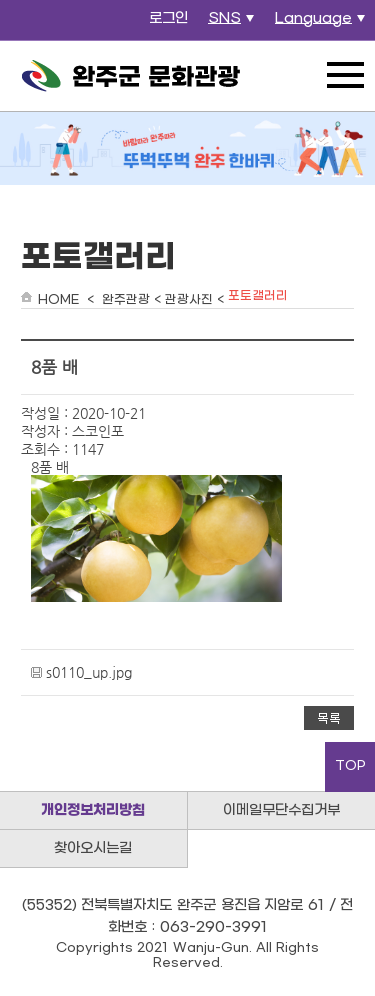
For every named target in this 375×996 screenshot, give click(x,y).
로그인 (168, 18)
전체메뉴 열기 (345, 75)
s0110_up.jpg (89, 672)
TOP (350, 766)
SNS (233, 24)
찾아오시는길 (93, 848)
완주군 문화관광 (131, 76)
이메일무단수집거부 (281, 810)
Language (322, 24)
